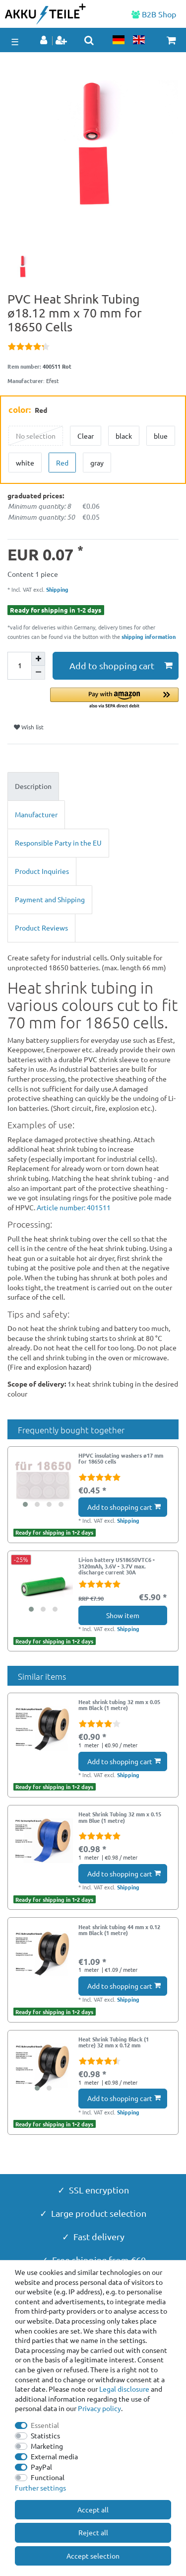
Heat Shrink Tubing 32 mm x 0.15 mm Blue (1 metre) (119, 1817)
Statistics (45, 2435)
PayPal (41, 2466)
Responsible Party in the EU (58, 842)
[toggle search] (89, 40)
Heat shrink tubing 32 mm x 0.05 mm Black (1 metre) (119, 1705)
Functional (47, 2477)
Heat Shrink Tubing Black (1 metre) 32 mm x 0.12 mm (113, 2042)
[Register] (62, 40)
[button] (114, 699)
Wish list (29, 727)
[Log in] (44, 40)
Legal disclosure (124, 2388)
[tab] (93, 786)
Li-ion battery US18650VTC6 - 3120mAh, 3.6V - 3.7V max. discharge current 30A (116, 1566)
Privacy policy (99, 2408)
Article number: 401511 (74, 1207)
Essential (45, 2424)
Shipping (56, 589)
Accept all (93, 2509)
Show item (122, 1615)
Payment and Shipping (50, 899)
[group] (43, 1482)
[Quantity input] (19, 666)
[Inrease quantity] (38, 659)
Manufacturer (36, 814)
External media (54, 2456)
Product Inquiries (42, 870)
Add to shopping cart (121, 665)
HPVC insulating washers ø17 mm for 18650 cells (120, 1458)
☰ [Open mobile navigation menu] (15, 41)
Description (33, 785)
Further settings (40, 2487)
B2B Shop (153, 14)
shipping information (149, 636)
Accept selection (93, 2555)
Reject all (93, 2532)
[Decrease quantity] (38, 673)
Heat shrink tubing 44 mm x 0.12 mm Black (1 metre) (119, 1930)
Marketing (47, 2445)
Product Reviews (41, 927)
